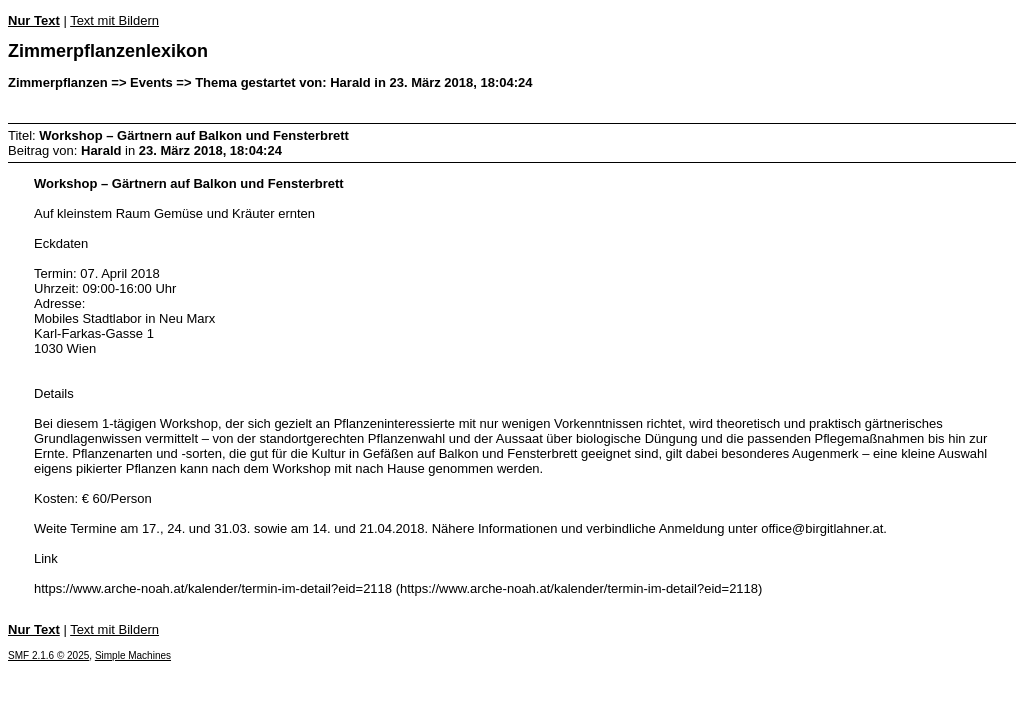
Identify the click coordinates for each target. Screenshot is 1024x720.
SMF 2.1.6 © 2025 (48, 655)
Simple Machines (133, 655)
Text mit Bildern (114, 20)
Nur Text (34, 20)
